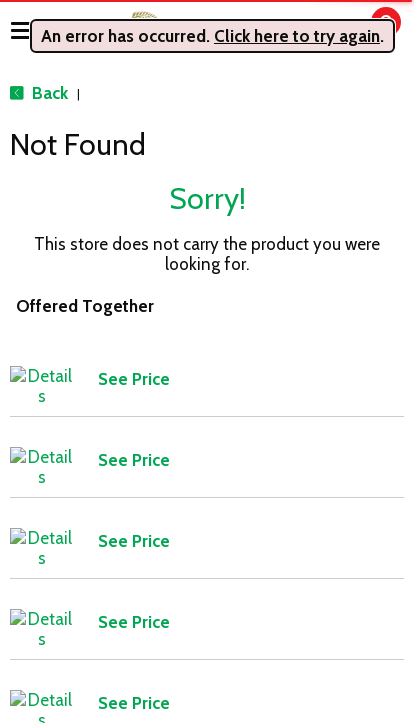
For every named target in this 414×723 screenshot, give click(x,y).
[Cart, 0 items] (371, 31)
